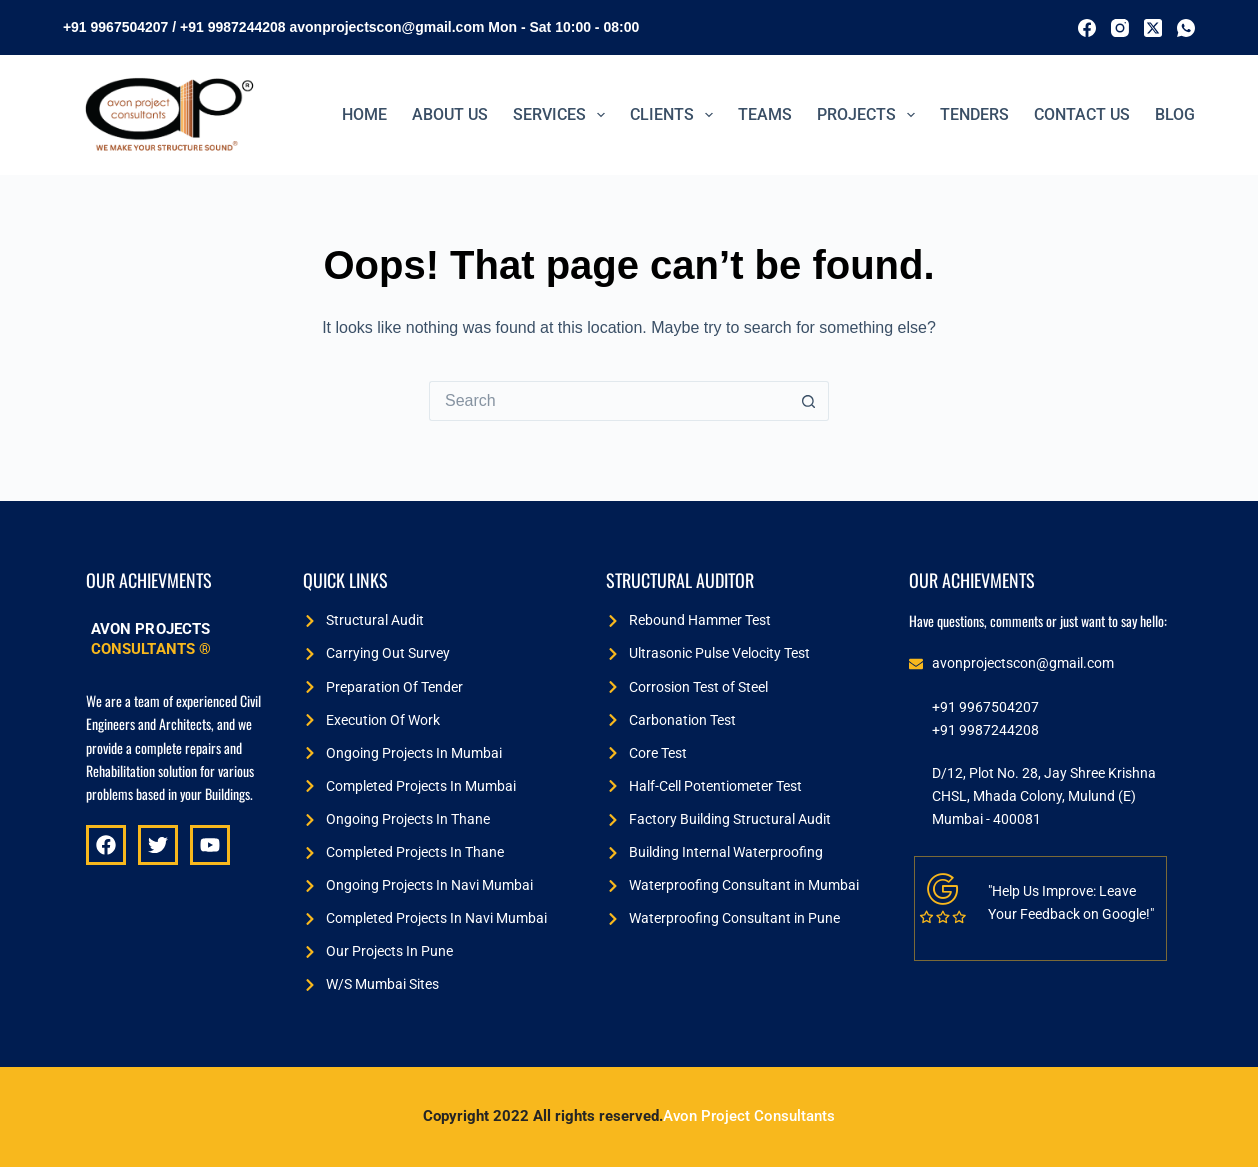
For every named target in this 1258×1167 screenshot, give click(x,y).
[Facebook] (1087, 28)
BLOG (1175, 114)
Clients (675, 115)
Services (563, 115)
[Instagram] (1120, 28)
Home (364, 114)
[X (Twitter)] (1153, 28)
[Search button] (809, 401)
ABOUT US (450, 114)
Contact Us (1082, 114)
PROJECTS (870, 115)
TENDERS (974, 114)
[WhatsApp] (1186, 28)
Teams (765, 114)
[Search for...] (609, 401)
